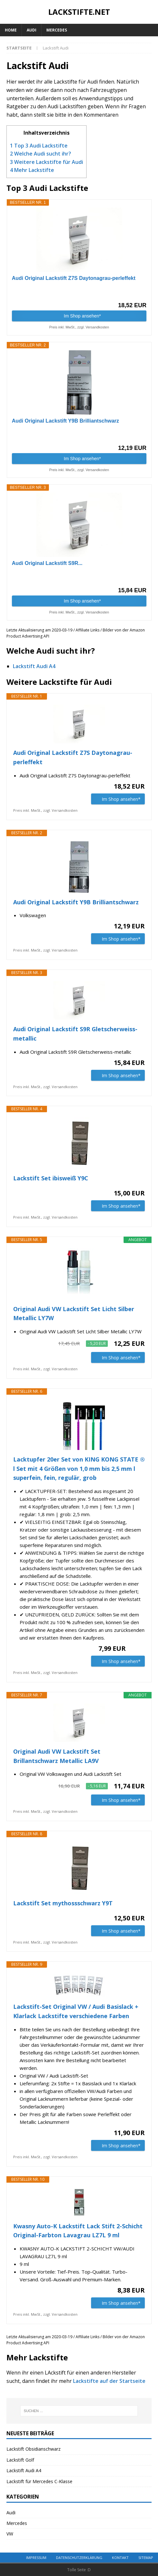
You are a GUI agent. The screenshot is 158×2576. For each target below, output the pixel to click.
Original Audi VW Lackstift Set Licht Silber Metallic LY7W (73, 1313)
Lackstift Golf (20, 2460)
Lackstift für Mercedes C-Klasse (39, 2481)
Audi (31, 30)
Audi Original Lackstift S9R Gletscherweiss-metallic (75, 1033)
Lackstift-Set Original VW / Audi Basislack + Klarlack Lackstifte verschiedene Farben (75, 2011)
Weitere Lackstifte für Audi (46, 161)
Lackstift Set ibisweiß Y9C (50, 1178)
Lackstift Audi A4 (34, 666)
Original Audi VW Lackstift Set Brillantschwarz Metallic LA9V (56, 1756)
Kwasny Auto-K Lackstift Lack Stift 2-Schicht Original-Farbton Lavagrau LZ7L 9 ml (78, 2230)
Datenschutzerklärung (79, 2557)
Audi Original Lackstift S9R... (47, 563)
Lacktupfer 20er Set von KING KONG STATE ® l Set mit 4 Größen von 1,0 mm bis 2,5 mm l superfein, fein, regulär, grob (79, 1468)
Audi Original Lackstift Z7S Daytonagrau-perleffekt (73, 278)
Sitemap (145, 2557)
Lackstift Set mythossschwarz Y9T (63, 1903)
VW (9, 2534)
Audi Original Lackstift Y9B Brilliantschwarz (65, 421)
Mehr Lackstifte (32, 170)
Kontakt (120, 2557)
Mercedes (56, 30)
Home (11, 30)
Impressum (36, 2557)
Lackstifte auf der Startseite (109, 2380)
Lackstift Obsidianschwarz (33, 2449)
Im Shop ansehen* (82, 315)
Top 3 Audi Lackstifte (39, 145)
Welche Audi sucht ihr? (40, 153)
